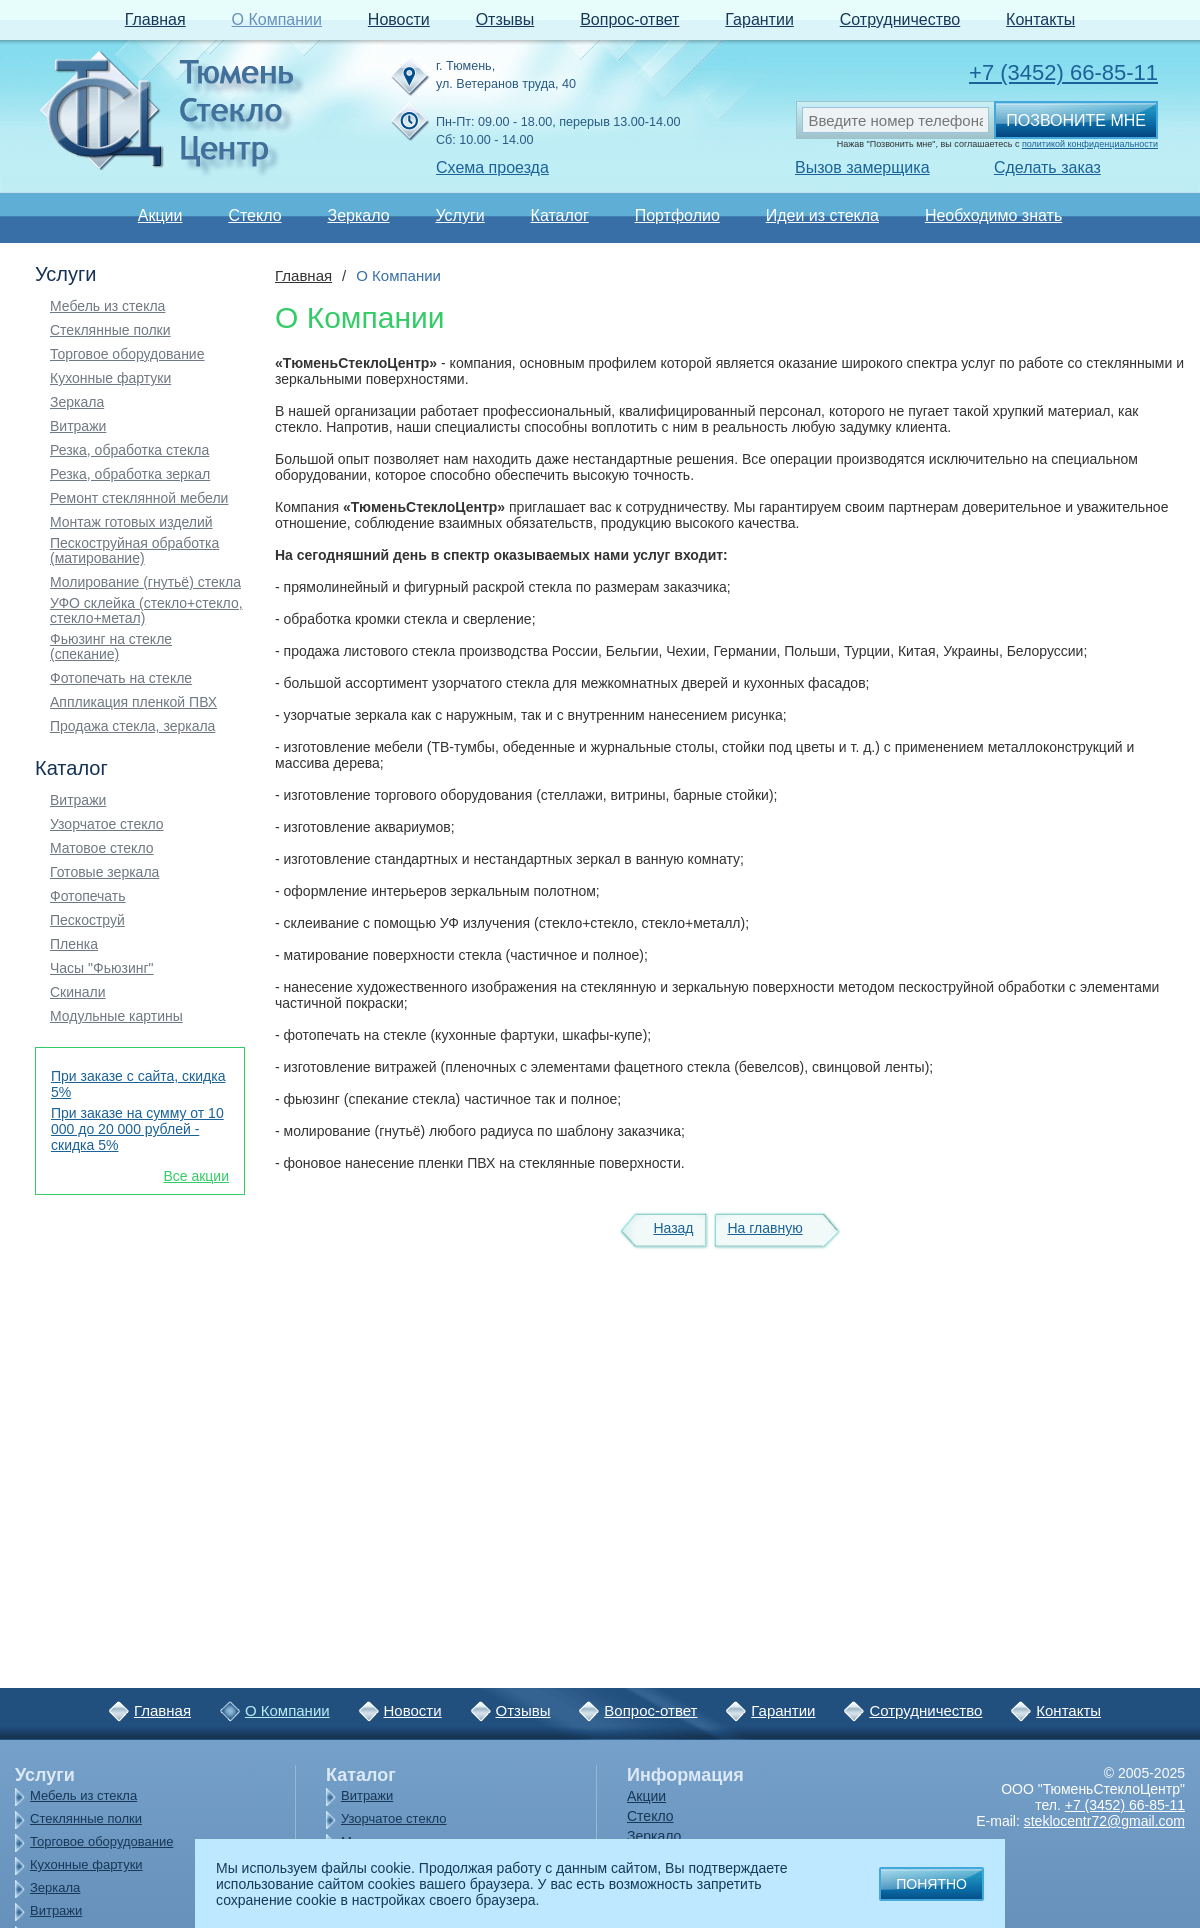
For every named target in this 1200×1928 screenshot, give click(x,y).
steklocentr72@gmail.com (1104, 1821)
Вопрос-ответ (629, 19)
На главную (764, 1228)
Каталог (560, 215)
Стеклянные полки (110, 330)
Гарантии (759, 19)
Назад (673, 1228)
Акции (160, 215)
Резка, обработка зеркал (130, 474)
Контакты (1040, 19)
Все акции (196, 1176)
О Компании (277, 19)
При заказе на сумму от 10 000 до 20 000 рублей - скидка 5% (137, 1129)
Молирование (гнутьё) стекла (145, 582)
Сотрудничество (900, 19)
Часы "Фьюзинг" (102, 968)
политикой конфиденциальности (1090, 144)
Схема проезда (492, 167)
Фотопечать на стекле (121, 678)
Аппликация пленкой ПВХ (133, 702)
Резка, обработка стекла (129, 450)
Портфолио (677, 215)
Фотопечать (88, 896)
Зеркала (77, 402)
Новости (399, 19)
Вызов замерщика (862, 167)
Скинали (78, 992)
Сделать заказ (1047, 167)
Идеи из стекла (822, 215)
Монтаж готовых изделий (131, 522)
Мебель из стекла (107, 306)
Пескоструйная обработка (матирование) (134, 551)
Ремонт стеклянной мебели (139, 498)
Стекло (254, 215)
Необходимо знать (993, 215)
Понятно (931, 1884)
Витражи (78, 426)
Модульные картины (116, 1016)
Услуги (459, 215)
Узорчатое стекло (107, 824)
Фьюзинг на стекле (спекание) (111, 647)
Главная (155, 19)
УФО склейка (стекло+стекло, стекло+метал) (146, 611)
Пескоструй (87, 920)
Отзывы (505, 19)
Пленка (74, 944)
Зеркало (358, 215)
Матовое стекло (102, 848)
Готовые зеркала (104, 872)
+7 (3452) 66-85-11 (1063, 72)
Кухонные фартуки (110, 378)
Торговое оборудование (127, 354)
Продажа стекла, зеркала (132, 726)
